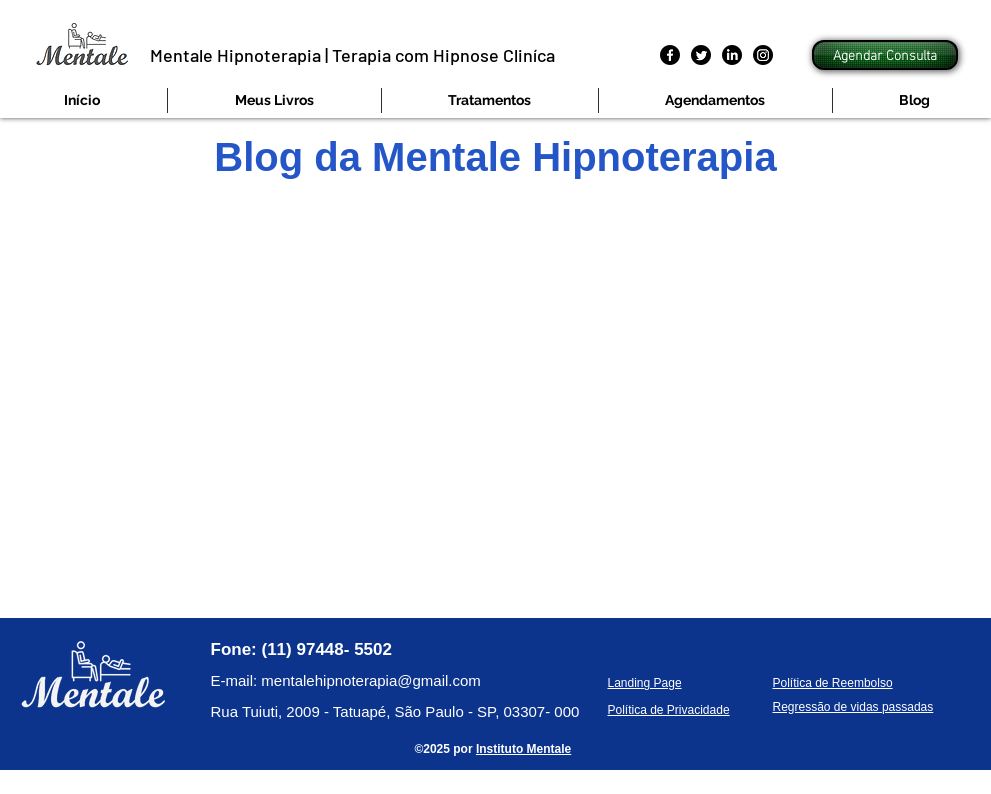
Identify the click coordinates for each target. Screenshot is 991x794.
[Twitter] (701, 55)
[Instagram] (763, 55)
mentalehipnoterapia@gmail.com (371, 680)
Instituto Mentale (523, 749)
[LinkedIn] (732, 55)
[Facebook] (670, 55)
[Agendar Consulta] (885, 55)
